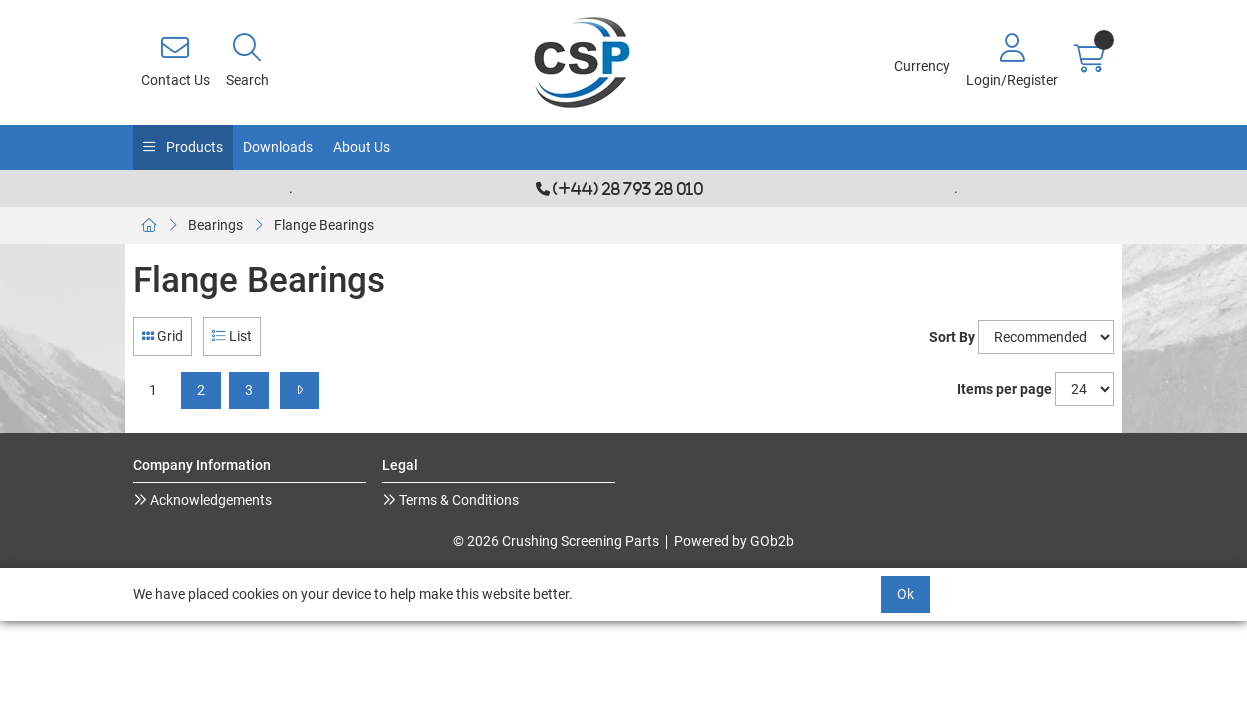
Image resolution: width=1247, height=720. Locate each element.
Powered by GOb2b (734, 541)
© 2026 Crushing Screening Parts (556, 541)
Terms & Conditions (457, 500)
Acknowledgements (209, 500)
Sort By (952, 337)
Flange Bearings (324, 225)
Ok (905, 594)
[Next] (299, 390)
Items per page (1004, 389)
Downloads (278, 147)
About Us (361, 147)
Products (193, 147)
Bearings (215, 225)
